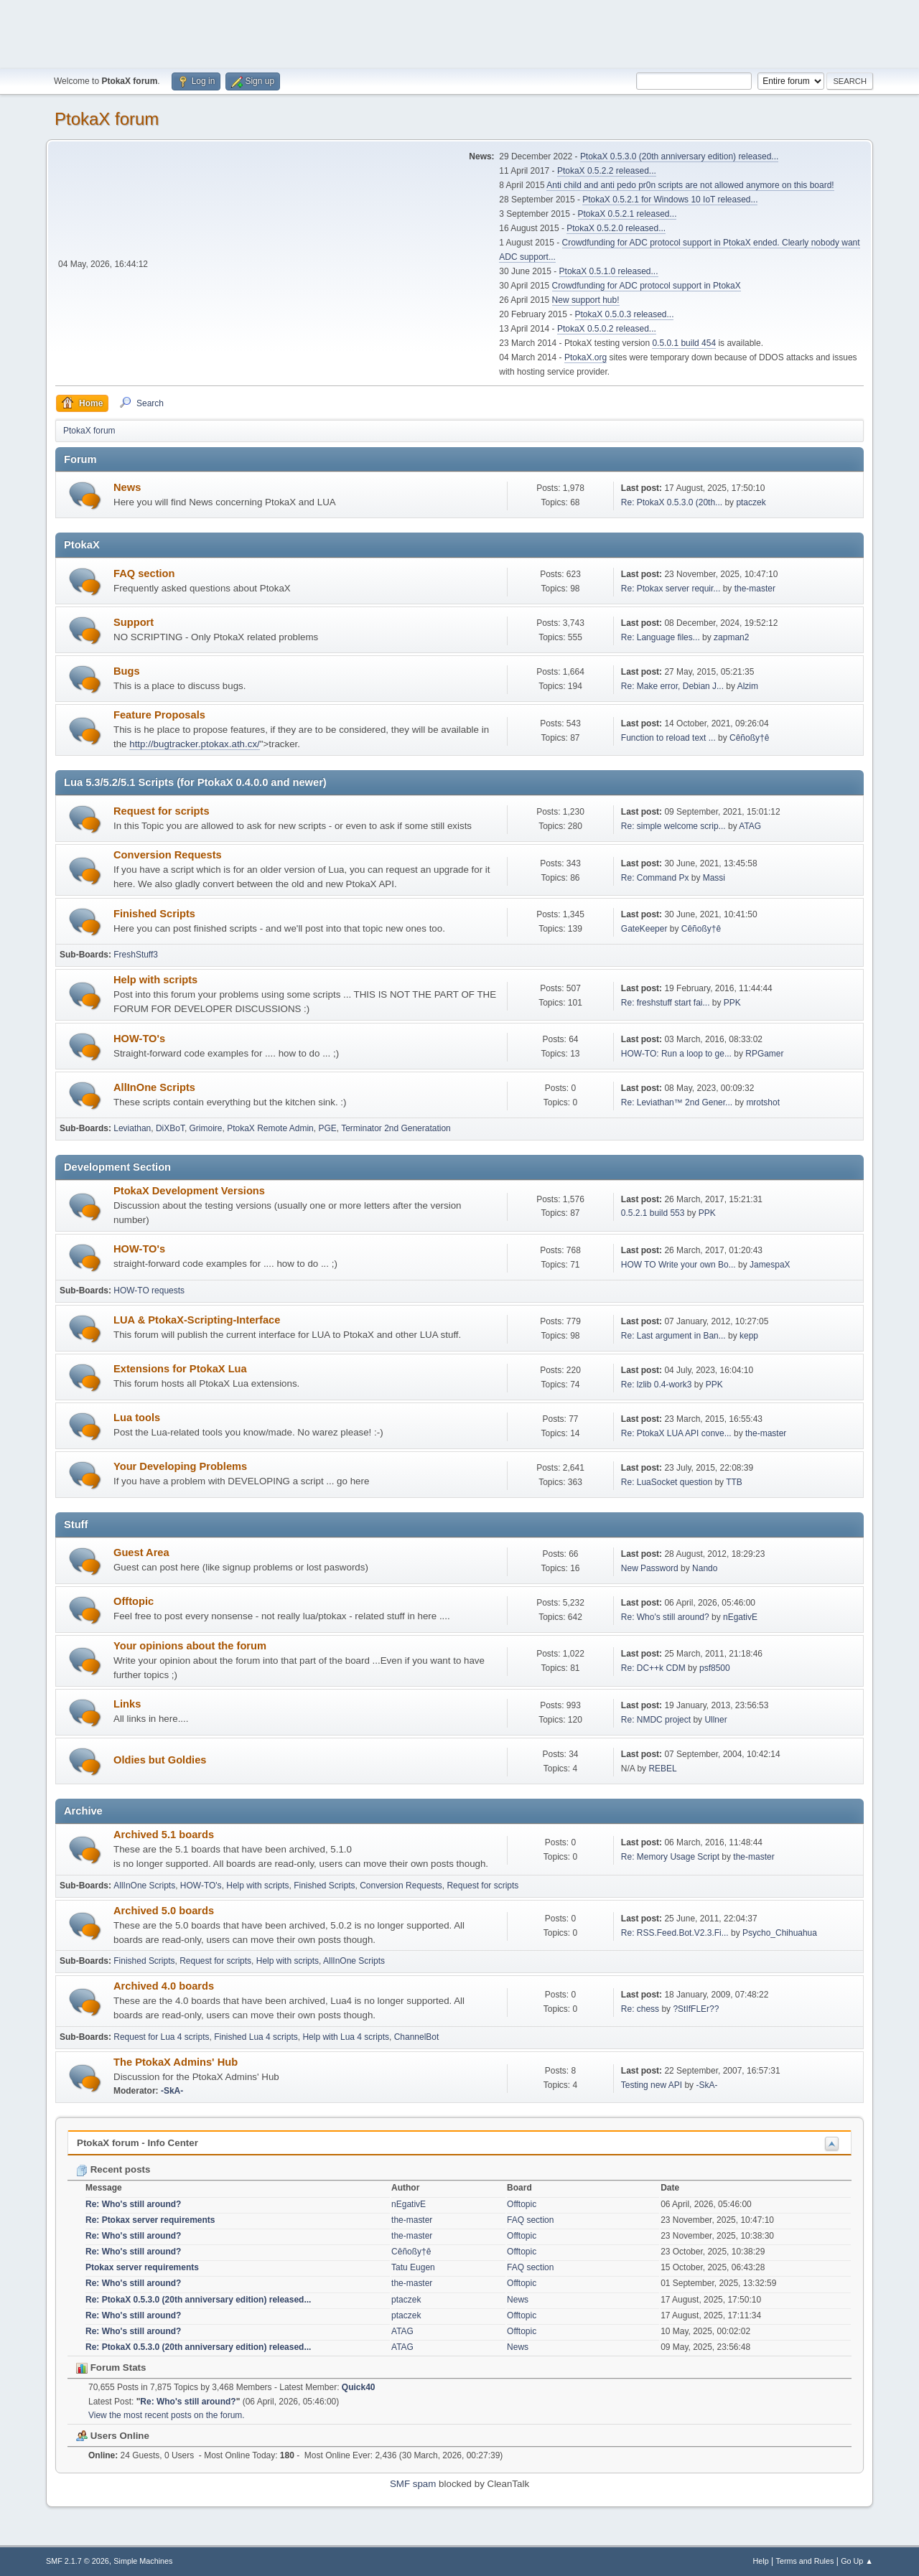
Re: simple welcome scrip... (673, 826)
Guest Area (141, 1552)
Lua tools (136, 1417)
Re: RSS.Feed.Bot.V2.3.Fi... (675, 1933)
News (127, 487)
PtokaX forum (107, 118)
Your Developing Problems (180, 1466)
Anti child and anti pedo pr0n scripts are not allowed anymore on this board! (690, 185)
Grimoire (206, 1128)
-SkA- (172, 2091)
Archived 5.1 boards (163, 1834)
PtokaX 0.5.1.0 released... (608, 271)
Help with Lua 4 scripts (345, 2037)
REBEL (662, 1769)
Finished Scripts (154, 913)
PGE (327, 1128)
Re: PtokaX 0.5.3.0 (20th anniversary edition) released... (198, 2300)
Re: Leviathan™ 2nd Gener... (676, 1102)
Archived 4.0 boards (163, 1986)
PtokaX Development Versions (189, 1190)
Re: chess (640, 2009)
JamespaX (770, 1265)
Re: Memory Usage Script (670, 1857)
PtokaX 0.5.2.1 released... (627, 214)
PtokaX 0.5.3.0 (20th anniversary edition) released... (679, 156)
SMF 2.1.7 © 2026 (77, 2561)
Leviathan (132, 1128)
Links (127, 1704)
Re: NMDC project (656, 1720)
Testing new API (651, 2085)
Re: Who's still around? (665, 1617)
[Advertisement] (459, 32)
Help (761, 2561)
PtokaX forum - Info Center (137, 2142)
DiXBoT (170, 1128)
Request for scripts (161, 811)
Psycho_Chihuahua (779, 1933)
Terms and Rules (805, 2561)
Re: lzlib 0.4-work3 (656, 1385)
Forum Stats (111, 2367)
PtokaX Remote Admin (270, 1128)
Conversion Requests (167, 855)
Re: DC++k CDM (653, 1668)
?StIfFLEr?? (696, 2009)
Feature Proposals (159, 715)
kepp (749, 1336)
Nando (704, 1568)
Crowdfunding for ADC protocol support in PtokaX (646, 286)
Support (133, 622)
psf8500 (714, 1668)
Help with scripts (155, 979)
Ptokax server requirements (142, 2267)
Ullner (715, 1720)
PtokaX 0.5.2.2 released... (606, 171)
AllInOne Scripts (154, 1087)
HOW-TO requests (149, 1290)
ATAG (750, 826)
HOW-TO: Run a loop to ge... (676, 1054)
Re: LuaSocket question (666, 1482)
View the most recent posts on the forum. (166, 2415)
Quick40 (358, 2387)
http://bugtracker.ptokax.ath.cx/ (194, 744)
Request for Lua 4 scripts (161, 2037)
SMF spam (413, 2483)
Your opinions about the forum (189, 1646)
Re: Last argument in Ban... (673, 1336)
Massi (714, 878)
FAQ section (144, 573)
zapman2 (731, 637)
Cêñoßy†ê (749, 738)
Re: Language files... (660, 637)
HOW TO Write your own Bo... (678, 1265)
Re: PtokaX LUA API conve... (676, 1433)
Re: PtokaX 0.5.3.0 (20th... (671, 502)
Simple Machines (142, 2561)
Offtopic (133, 1601)
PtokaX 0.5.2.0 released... (616, 228)
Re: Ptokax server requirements (150, 2220)
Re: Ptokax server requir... (671, 589)
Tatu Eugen (413, 2267)
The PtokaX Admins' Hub (175, 2062)
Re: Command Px (655, 878)
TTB (734, 1482)
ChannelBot (416, 2037)
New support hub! (586, 300)
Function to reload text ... (668, 738)
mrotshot (763, 1102)
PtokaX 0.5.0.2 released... (606, 329)
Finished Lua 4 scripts (256, 2037)
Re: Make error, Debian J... (672, 686)
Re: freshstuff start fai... (665, 1003)
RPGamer (764, 1054)
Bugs (126, 671)
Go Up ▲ (857, 2561)
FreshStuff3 (135, 955)
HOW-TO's (139, 1038)
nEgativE (740, 1617)
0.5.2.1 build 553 (653, 1213)
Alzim (747, 686)
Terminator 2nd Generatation (396, 1128)
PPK (732, 1003)
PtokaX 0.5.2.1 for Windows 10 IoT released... (669, 200)
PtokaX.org (585, 357)
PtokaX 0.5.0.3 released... (624, 314)
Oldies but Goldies (159, 1760)
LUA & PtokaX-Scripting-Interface (196, 1320)
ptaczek (750, 502)
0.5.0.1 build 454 (684, 343)
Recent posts (113, 2169)
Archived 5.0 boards (163, 1910)
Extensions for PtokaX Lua (180, 1368)
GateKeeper (644, 929)
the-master (754, 589)
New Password (649, 1568)
